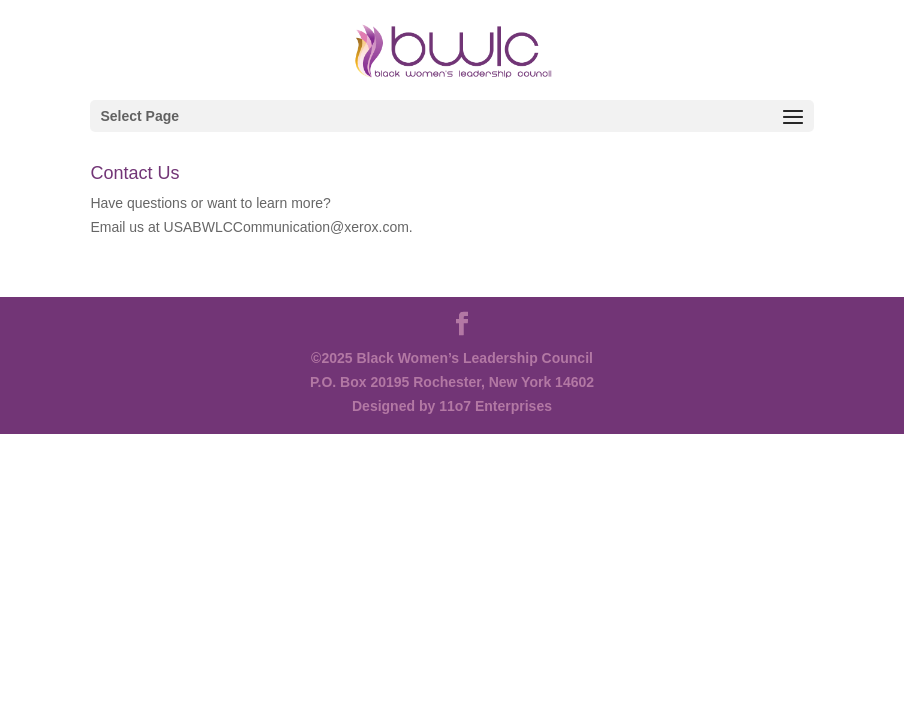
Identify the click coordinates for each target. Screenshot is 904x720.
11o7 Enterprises (495, 406)
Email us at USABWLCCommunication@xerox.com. (251, 227)
